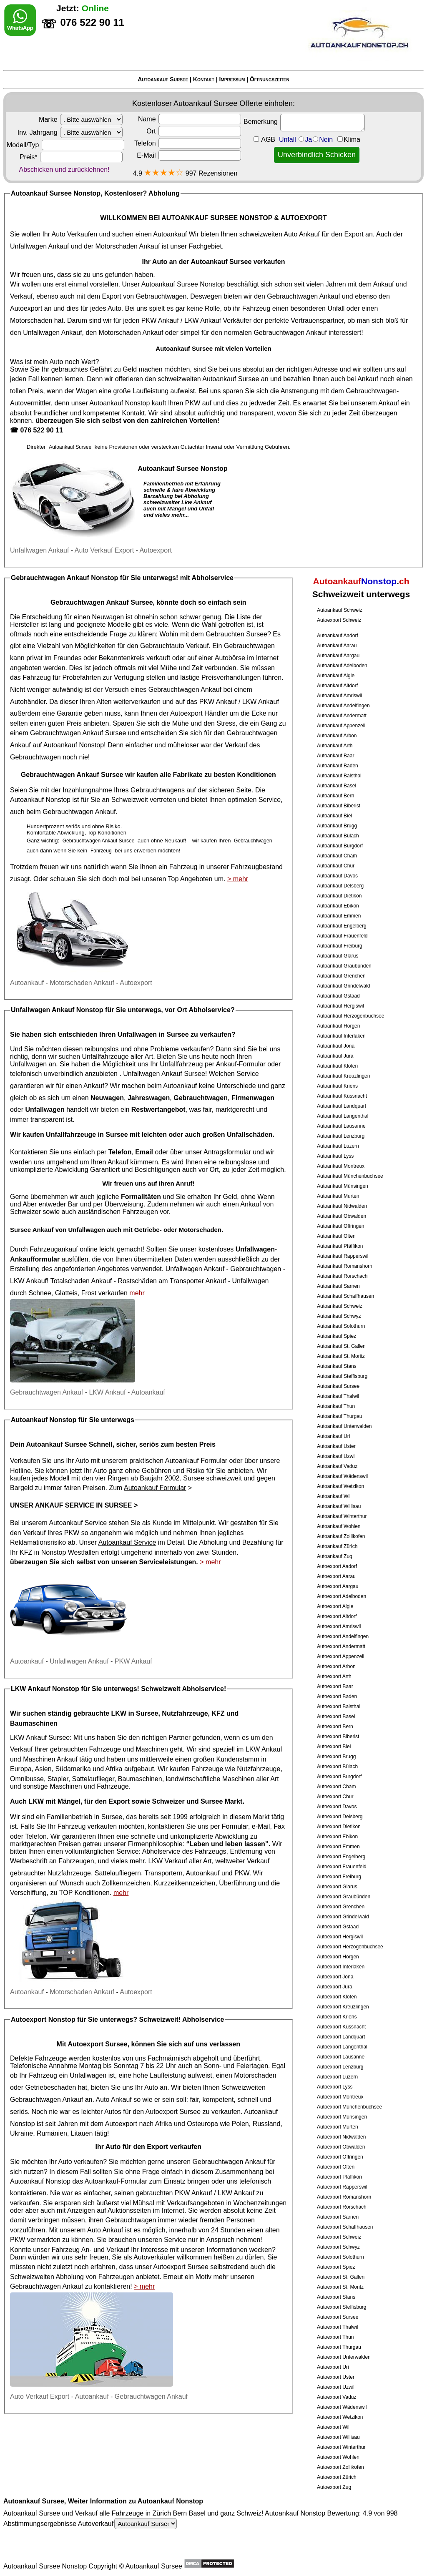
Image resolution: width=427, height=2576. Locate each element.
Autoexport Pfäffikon (339, 2177)
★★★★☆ (163, 172)
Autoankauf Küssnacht (342, 1096)
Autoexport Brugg (336, 1756)
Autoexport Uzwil (335, 2387)
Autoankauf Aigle (335, 676)
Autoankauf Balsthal (339, 776)
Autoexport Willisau (338, 2437)
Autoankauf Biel (334, 816)
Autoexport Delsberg (339, 1817)
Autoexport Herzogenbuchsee (350, 1947)
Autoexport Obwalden (341, 2147)
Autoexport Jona (335, 1977)
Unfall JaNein (319, 139)
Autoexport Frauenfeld (342, 1867)
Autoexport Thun (335, 2337)
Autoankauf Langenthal (342, 1116)
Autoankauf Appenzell (341, 726)
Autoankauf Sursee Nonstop (183, 284)
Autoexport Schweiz (339, 620)
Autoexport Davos (337, 1806)
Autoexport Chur (335, 1796)
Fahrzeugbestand (257, 866)
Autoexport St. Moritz (340, 2287)
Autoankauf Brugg (337, 826)
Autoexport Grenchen (340, 1907)
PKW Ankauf (160, 320)
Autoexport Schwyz (338, 2247)
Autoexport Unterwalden (344, 2357)
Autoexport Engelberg (341, 1857)
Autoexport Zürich (337, 2477)
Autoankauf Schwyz (339, 1316)
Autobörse (230, 657)
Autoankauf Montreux (340, 1166)
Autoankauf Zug (334, 1556)
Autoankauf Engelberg (342, 926)
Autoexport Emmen (338, 1847)
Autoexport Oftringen (340, 2157)
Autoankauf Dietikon (339, 896)
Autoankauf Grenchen (341, 976)
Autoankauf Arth (334, 746)
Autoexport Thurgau (339, 2347)
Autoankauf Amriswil (339, 696)
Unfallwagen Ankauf (39, 246)
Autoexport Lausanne (340, 2057)
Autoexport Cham (336, 1786)
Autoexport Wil (333, 2427)
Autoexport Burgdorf (339, 1776)
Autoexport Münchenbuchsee (349, 2107)
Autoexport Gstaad (338, 1927)
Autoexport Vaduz (337, 2397)
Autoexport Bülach (337, 1766)
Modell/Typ (65, 144)
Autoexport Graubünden (343, 1897)
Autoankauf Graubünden (344, 966)
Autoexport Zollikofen (340, 2467)
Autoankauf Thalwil (338, 1396)
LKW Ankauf (202, 320)
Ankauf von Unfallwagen (69, 1229)
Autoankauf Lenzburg (340, 1136)
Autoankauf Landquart (341, 1106)
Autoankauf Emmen (339, 916)
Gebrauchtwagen (161, 296)
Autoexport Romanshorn (344, 2197)
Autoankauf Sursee (163, 79)
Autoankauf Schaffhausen (345, 1296)
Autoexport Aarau (336, 1576)
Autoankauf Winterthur (342, 1516)
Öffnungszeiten (269, 79)
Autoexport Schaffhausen (345, 2227)
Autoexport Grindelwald (343, 1917)
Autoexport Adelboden (341, 1596)
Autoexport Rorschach (342, 2207)
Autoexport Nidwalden (341, 2137)
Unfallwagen (250, 1280)
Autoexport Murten (337, 2127)
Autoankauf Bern (335, 796)
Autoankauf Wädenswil (342, 1476)
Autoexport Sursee (337, 2317)
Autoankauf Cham (337, 856)
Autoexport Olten (335, 2167)
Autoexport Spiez (336, 2267)
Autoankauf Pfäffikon (340, 1246)
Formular (235, 1826)
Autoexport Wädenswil (342, 2407)
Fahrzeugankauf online (64, 1249)
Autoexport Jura (334, 1987)
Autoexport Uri (333, 2367)
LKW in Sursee (134, 1713)
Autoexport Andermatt (341, 1646)
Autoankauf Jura (335, 1056)
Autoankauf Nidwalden (342, 1206)
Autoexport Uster (335, 2377)
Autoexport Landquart (341, 2037)
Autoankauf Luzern (338, 1146)
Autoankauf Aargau (338, 655)
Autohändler (27, 701)
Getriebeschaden (50, 2087)
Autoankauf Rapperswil (342, 1256)
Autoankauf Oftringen (340, 1226)
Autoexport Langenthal (342, 2047)
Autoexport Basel (336, 1716)
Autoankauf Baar (335, 756)
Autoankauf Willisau (339, 1506)
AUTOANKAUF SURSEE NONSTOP (216, 217)
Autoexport (26, 308)
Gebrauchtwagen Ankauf (303, 296)
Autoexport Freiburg (339, 1877)
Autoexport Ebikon (337, 1837)
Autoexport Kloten (337, 1997)
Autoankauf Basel (336, 786)
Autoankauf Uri (333, 1436)
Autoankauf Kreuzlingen (343, 1076)
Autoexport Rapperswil (342, 2187)
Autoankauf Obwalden (341, 1216)
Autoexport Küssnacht (341, 2027)
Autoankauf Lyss (335, 1156)
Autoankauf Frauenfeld (342, 936)
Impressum (232, 79)
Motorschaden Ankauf (127, 246)
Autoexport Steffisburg (342, 2307)
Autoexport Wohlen (338, 2457)
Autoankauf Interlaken (341, 1036)
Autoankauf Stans (337, 1366)
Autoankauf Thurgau (339, 1416)
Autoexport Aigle (335, 1606)
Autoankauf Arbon (337, 736)
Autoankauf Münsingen (342, 1186)
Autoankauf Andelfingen (343, 706)
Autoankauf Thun (336, 1406)
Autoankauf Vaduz (337, 1466)
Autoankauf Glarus (337, 956)
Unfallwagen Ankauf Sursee (164, 1073)
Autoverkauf (127, 2523)
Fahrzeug (37, 677)
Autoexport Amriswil (339, 1626)
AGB (268, 139)
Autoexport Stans (336, 2297)
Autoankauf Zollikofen (341, 1536)
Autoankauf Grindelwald (343, 986)
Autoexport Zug (334, 2487)
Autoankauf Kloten (337, 1066)
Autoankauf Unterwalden (344, 1426)
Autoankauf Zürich (337, 1546)
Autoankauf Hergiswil (340, 1006)
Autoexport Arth (334, 1676)
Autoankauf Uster (336, 1446)
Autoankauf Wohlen (339, 1526)
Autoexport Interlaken (340, 1967)
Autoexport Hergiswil (340, 1937)
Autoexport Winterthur (341, 2447)
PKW (192, 403)
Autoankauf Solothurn (341, 1326)
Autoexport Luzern (337, 2077)
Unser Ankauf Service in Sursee (71, 1505)
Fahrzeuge (207, 1768)
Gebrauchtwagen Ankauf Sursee (101, 602)
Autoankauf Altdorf (337, 686)
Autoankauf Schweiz (339, 610)
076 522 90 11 (41, 430)
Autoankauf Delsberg (340, 886)
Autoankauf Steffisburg (342, 1376)
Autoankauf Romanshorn (344, 1266)
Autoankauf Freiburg (339, 946)
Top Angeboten (190, 878)
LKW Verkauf (167, 1861)
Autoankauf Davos (337, 876)
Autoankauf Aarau (337, 645)
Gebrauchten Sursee (236, 634)
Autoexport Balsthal (338, 1706)
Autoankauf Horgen (338, 1026)
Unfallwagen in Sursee (153, 1034)
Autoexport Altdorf (337, 1616)
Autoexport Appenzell (340, 1656)
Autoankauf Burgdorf (340, 846)
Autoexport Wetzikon (340, 2417)
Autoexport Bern (335, 1726)
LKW (35, 1801)
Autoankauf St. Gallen (341, 1346)
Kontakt (203, 79)
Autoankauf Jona (335, 1046)
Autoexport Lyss (335, 2087)
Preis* (71, 157)
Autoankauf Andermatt (342, 716)
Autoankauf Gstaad (338, 996)
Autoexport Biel (334, 1746)
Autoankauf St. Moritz (341, 1356)
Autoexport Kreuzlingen (343, 2007)
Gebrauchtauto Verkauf (174, 645)
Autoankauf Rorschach (342, 1276)
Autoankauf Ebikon (338, 906)
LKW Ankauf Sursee (40, 1737)
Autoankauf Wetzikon (340, 1486)
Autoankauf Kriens (337, 1086)
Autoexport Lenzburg (340, 2067)
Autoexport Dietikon (339, 1827)
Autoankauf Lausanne (341, 1126)
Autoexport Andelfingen (343, 1636)
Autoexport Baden (337, 1696)
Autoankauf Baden (337, 766)
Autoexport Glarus (337, 1887)
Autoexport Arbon (336, 1666)
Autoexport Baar (335, 1686)
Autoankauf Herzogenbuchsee (350, 1016)
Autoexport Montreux (340, 2097)
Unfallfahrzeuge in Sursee (87, 1134)
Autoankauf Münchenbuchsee (350, 1176)
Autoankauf (170, 234)
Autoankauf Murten (338, 1196)
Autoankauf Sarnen (338, 1286)
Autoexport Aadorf (337, 1566)
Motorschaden (31, 320)
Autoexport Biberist (338, 1736)
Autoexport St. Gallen (340, 2277)
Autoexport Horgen (338, 1957)
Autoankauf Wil (334, 1496)
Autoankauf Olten (336, 1236)
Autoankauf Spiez (336, 1336)
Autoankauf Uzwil (336, 1456)
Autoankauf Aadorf (337, 635)
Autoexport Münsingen (342, 2117)
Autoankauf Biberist (338, 806)
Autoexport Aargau (337, 1586)
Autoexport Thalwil (337, 2327)
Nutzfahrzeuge (258, 1768)
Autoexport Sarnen (338, 2217)
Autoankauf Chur (335, 866)
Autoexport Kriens (337, 2017)
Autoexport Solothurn (340, 2257)
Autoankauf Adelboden (342, 666)
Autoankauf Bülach (338, 836)
